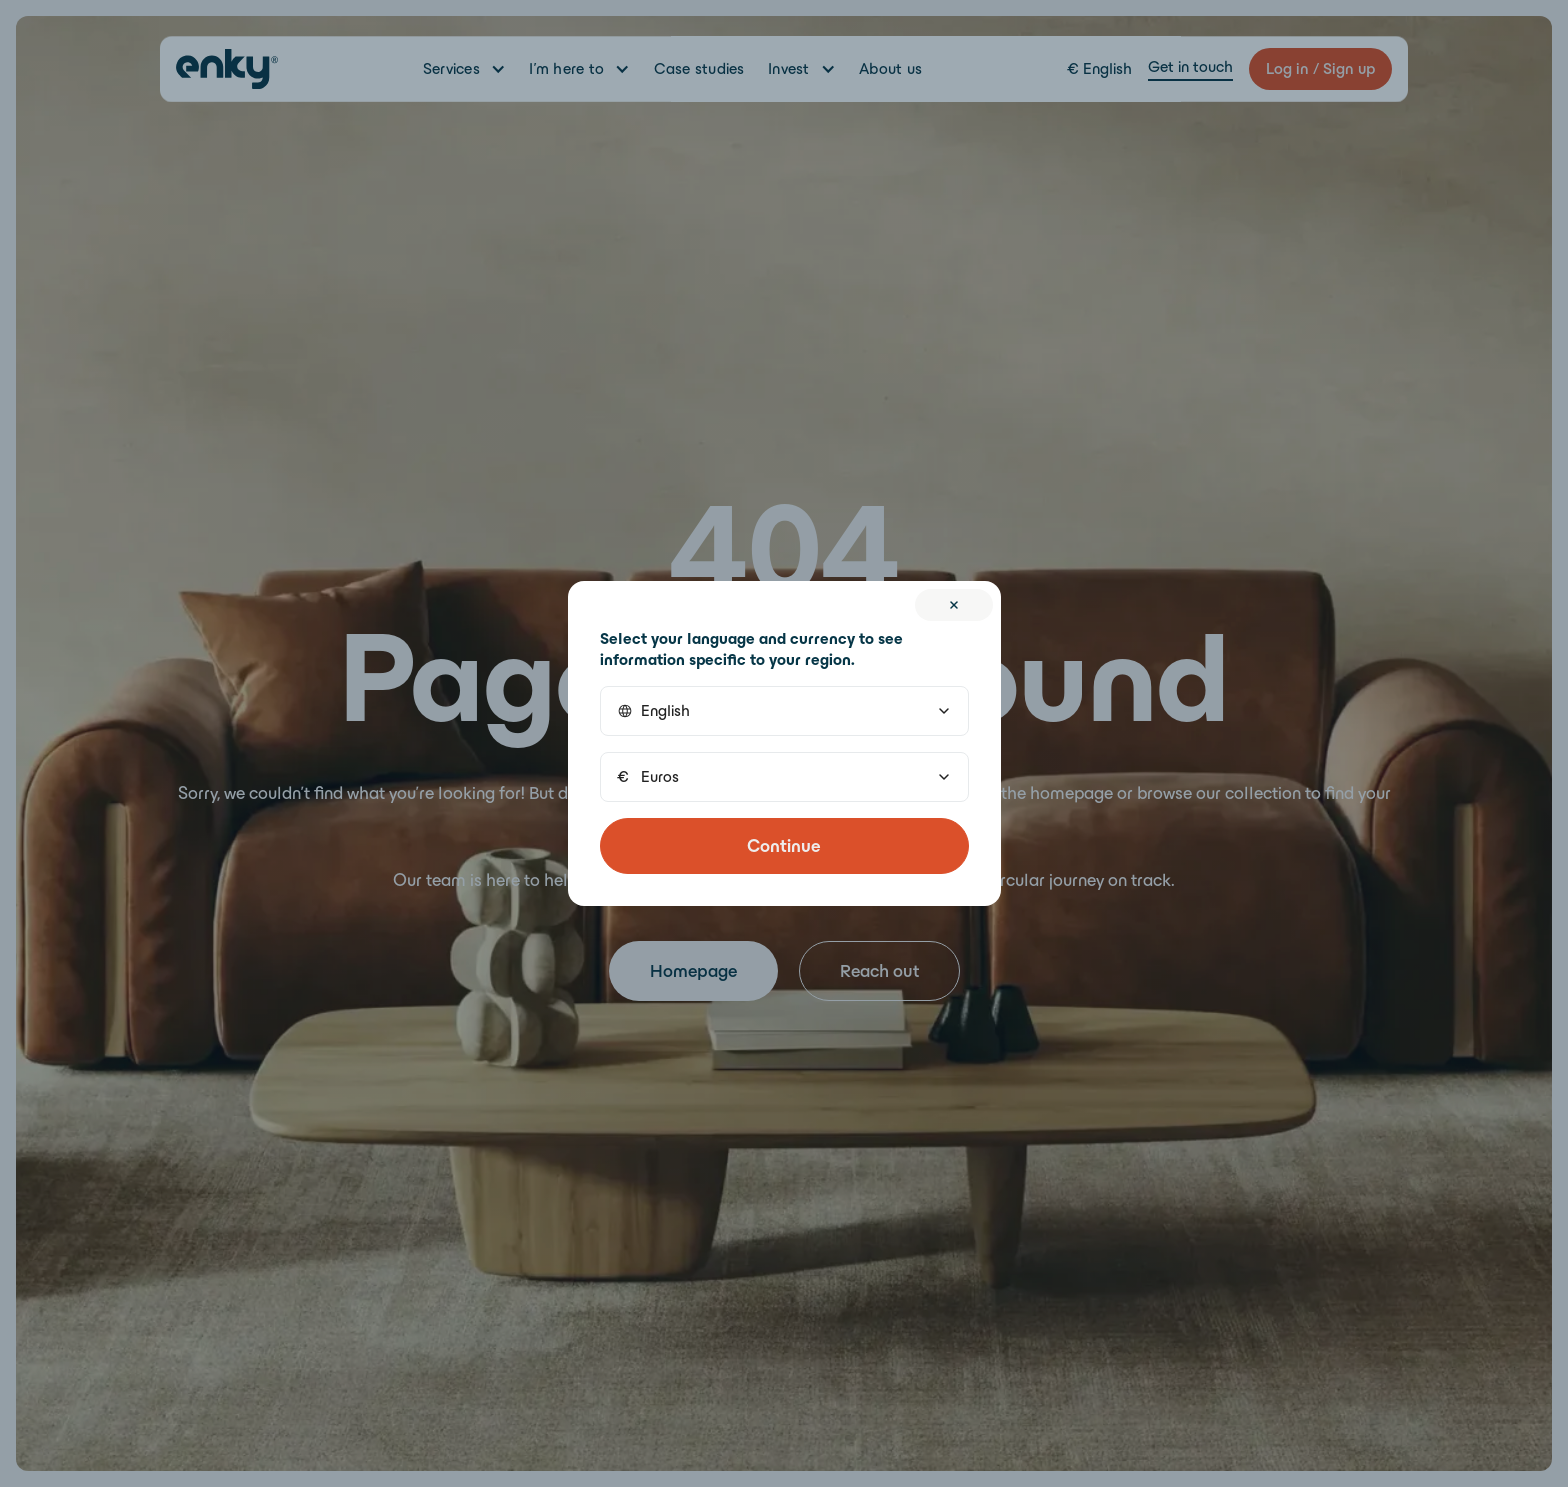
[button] (784, 711)
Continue (784, 846)
